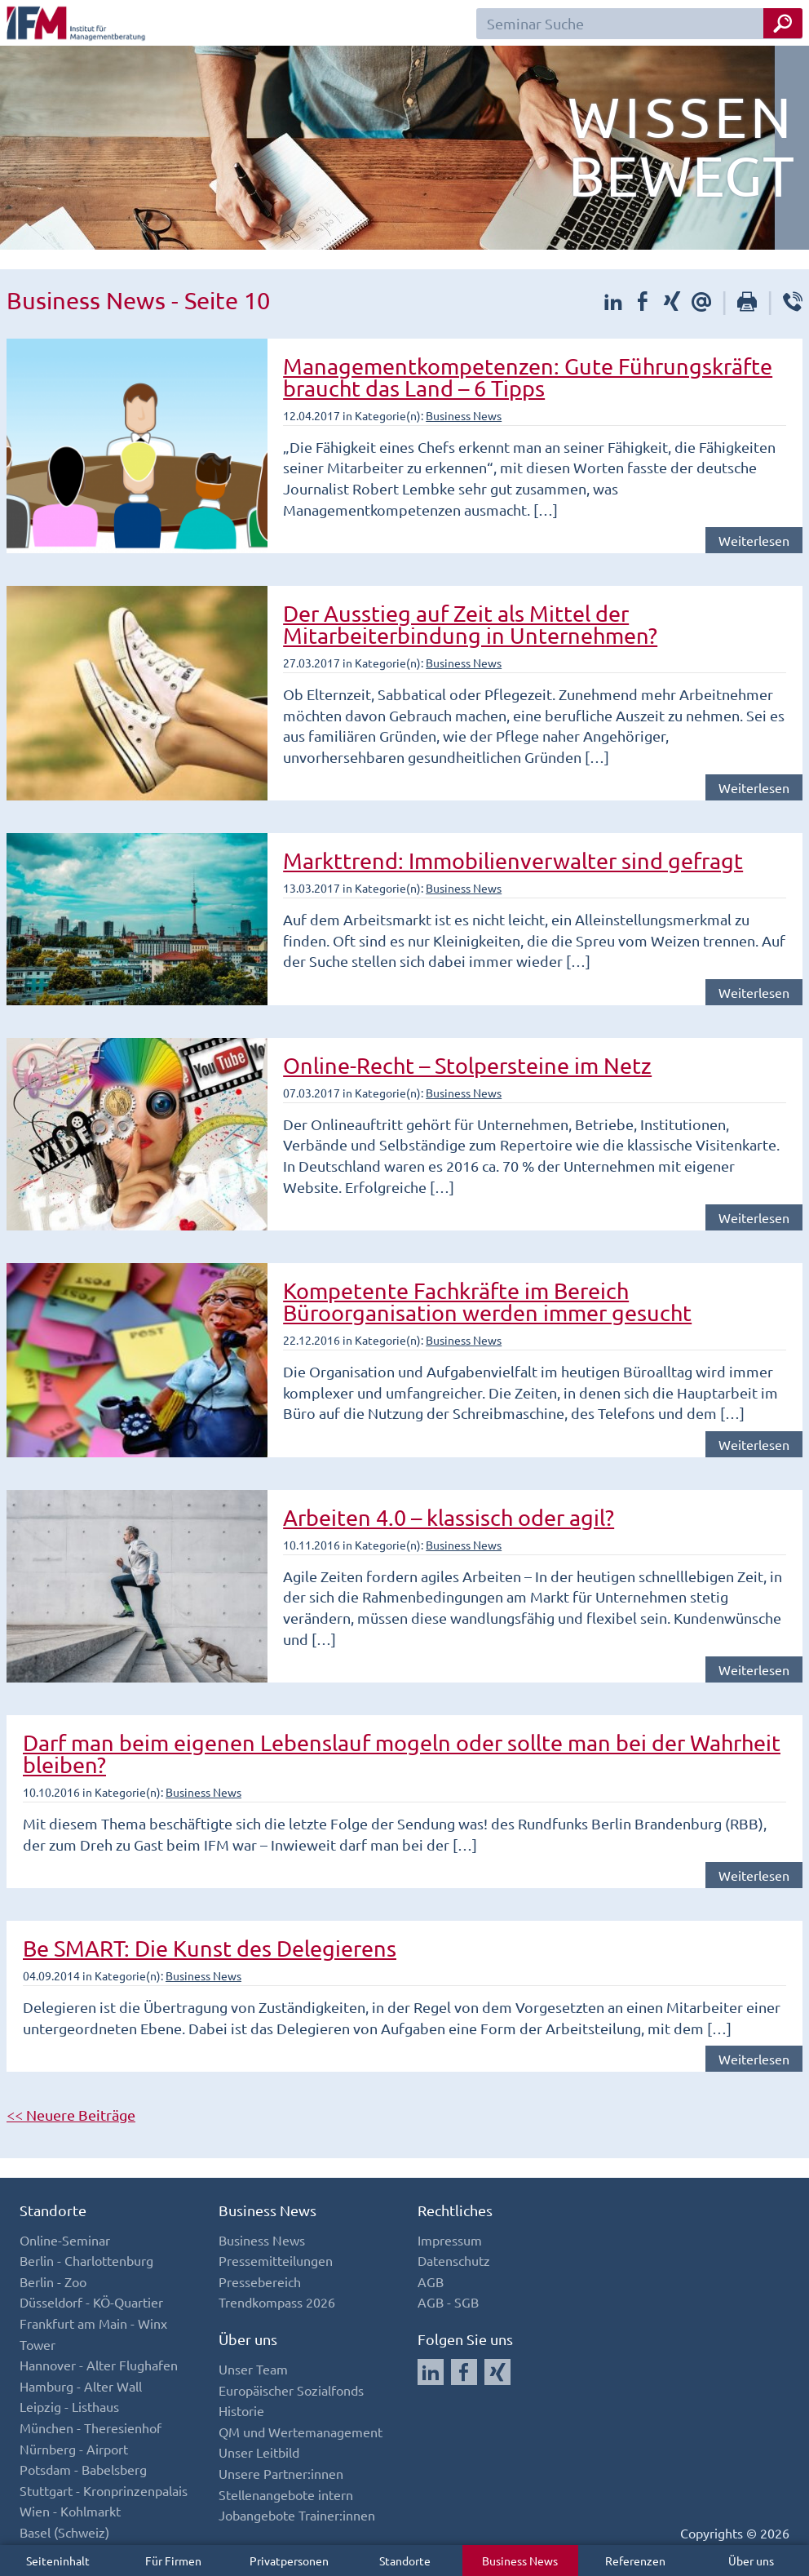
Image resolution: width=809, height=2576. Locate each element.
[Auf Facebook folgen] (464, 2372)
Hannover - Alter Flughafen (99, 2365)
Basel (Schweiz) (64, 2532)
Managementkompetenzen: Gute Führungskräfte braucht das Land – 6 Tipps (527, 376)
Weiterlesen (753, 540)
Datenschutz (454, 2260)
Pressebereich (260, 2281)
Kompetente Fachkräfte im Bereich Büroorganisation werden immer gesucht (487, 1301)
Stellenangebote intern (286, 2494)
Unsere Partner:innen (281, 2473)
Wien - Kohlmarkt (70, 2511)
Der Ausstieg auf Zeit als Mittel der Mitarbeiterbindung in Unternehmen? (470, 624)
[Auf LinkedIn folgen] (431, 2372)
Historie (241, 2410)
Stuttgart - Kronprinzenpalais (104, 2490)
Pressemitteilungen (276, 2260)
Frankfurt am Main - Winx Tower (93, 2333)
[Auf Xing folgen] (497, 2372)
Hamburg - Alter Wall (81, 2386)
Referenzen (635, 2560)
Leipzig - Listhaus (69, 2406)
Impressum (450, 2240)
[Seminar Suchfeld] (639, 23)
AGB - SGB (448, 2302)
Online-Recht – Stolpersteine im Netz (467, 1065)
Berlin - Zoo (53, 2281)
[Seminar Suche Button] (782, 23)
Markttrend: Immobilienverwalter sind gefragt (513, 860)
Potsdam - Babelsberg (83, 2469)
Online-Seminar (65, 2240)
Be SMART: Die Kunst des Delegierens (209, 1948)
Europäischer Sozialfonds (291, 2390)
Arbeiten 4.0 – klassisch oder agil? (448, 1517)
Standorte (405, 2560)
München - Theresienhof (90, 2427)
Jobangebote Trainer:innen (297, 2515)
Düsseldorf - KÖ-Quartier (91, 2302)
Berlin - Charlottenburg (86, 2260)
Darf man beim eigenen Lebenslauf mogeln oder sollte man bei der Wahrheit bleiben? (401, 1753)
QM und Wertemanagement (300, 2431)
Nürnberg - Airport (74, 2449)
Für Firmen (173, 2560)
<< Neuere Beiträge (71, 2114)
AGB (431, 2281)
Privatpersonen (289, 2560)
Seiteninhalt (58, 2560)
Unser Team (253, 2369)
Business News (520, 2560)
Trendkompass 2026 (277, 2302)
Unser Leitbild (259, 2452)
